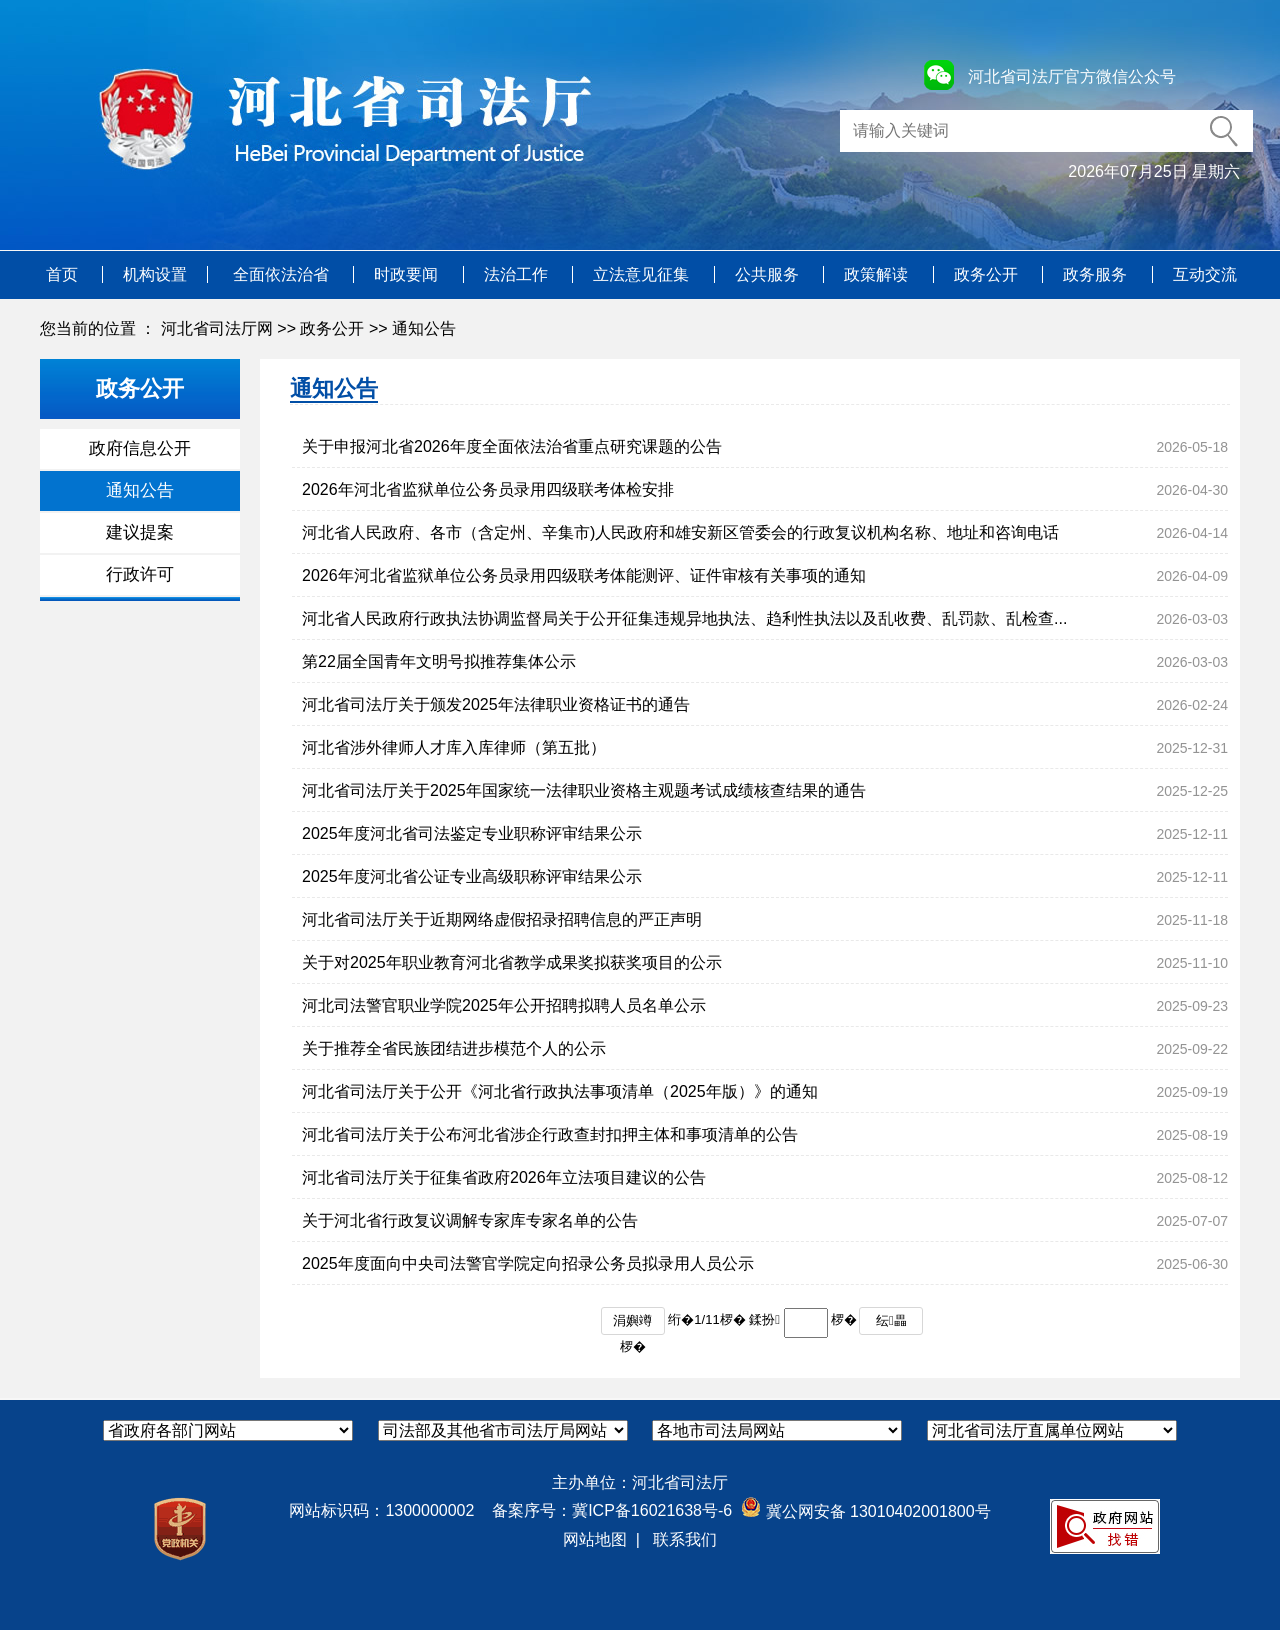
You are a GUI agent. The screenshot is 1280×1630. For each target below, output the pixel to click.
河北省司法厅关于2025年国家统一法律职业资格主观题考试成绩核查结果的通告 (584, 790)
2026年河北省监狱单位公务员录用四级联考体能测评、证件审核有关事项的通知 (584, 575)
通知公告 (424, 328)
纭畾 (891, 1320)
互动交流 (1205, 274)
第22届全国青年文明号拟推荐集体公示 (439, 661)
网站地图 (595, 1539)
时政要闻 (408, 274)
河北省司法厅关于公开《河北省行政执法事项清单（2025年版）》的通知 (560, 1091)
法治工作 (518, 274)
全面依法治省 (283, 274)
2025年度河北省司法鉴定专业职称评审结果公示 (472, 833)
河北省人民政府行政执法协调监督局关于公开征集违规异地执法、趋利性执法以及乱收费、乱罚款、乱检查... (684, 618)
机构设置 (155, 274)
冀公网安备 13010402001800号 (865, 1511)
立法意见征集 (643, 274)
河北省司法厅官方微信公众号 (1072, 76)
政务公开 (988, 274)
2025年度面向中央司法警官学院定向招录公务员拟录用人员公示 (528, 1263)
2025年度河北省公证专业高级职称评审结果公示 (472, 876)
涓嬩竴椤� (632, 1324)
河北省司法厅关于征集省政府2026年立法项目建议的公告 (504, 1177)
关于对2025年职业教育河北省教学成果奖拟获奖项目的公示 (512, 962)
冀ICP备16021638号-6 (652, 1510)
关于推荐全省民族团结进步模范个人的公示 (454, 1048)
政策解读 (878, 274)
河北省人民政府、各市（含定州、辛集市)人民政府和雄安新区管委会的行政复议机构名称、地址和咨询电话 (680, 532)
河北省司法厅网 (217, 328)
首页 (64, 274)
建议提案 (140, 532)
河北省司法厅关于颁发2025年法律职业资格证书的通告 (496, 704)
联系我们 (685, 1539)
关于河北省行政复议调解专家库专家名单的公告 (470, 1220)
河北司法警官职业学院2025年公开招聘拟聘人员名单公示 (504, 1005)
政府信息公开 (140, 448)
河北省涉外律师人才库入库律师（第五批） (454, 747)
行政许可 (140, 574)
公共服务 (769, 274)
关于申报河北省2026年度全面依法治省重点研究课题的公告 (512, 446)
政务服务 (1097, 274)
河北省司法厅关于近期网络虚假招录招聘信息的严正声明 (502, 919)
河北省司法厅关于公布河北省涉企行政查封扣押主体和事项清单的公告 (550, 1134)
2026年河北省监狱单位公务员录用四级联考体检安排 (488, 489)
